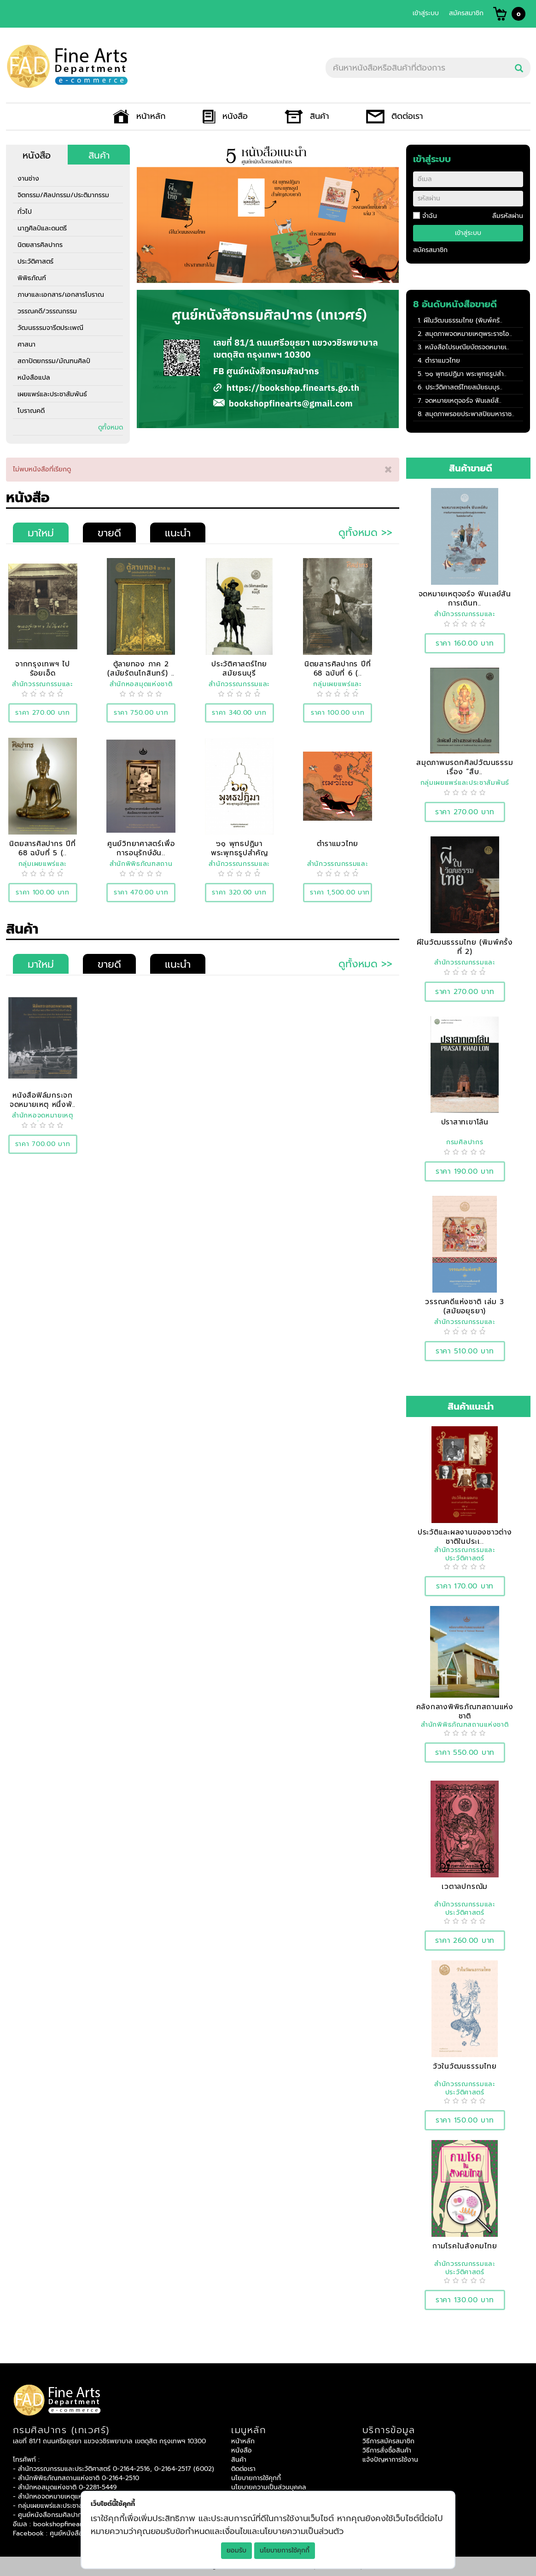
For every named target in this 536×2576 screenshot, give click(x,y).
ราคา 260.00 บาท (465, 1940)
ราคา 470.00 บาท (141, 892)
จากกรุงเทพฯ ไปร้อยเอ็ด (42, 668)
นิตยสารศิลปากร (40, 245)
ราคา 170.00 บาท (465, 1586)
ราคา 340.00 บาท (239, 713)
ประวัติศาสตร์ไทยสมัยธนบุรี (239, 668)
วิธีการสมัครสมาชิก (388, 2441)
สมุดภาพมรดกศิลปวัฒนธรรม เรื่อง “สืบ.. (464, 767)
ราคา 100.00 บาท (338, 713)
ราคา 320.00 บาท (239, 892)
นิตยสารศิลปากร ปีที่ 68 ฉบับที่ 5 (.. (42, 848)
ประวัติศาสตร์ (35, 261)
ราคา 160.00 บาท (465, 643)
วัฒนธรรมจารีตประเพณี (50, 328)
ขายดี (109, 533)
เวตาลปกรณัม (465, 1886)
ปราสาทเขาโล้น (465, 1122)
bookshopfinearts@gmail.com (79, 2524)
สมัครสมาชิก (466, 13)
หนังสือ (225, 116)
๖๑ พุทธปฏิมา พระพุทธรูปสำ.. (466, 374)
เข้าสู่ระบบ (426, 13)
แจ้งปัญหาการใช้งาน (390, 2459)
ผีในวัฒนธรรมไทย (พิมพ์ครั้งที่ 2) (465, 947)
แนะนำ (178, 533)
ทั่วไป (24, 212)
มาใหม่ (41, 533)
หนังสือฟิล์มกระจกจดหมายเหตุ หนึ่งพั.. (43, 1100)
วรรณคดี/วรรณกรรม (47, 311)
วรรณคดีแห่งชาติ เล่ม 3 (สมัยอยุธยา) (464, 1306)
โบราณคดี (31, 411)
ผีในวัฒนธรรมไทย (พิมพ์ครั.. (463, 320)
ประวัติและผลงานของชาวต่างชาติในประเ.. (465, 1537)
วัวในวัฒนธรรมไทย (465, 2066)
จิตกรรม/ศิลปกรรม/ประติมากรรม (63, 195)
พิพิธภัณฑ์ (31, 278)
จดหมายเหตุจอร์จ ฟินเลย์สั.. (463, 401)
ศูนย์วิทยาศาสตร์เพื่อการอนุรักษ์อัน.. (141, 848)
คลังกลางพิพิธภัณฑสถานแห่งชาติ (464, 1711)
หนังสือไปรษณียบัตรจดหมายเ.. (467, 347)
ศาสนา (26, 344)
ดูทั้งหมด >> (365, 532)
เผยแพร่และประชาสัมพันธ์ (52, 394)
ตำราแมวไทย (442, 360)
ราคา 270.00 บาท (42, 713)
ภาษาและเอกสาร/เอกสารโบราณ (60, 295)
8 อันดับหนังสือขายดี (455, 304)
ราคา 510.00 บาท (465, 1351)
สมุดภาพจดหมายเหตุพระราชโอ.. (468, 334)
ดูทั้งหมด (110, 427)
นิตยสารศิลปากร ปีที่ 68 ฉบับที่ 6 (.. (337, 668)
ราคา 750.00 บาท (141, 713)
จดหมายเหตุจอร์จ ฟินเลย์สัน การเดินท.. (465, 598)
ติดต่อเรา (394, 116)
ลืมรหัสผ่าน (507, 216)
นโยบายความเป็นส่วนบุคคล (268, 2487)
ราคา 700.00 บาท (42, 1144)
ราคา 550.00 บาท (465, 1752)
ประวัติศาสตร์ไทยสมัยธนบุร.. (463, 387)
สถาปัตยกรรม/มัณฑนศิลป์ (53, 361)
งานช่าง (28, 178)
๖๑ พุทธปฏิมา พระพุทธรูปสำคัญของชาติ (239, 852)
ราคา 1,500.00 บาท (340, 892)
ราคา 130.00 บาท (465, 2299)
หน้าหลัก (139, 116)
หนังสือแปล (33, 377)
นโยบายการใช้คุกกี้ (284, 2550)
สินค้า (307, 116)
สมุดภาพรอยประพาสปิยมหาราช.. (469, 414)
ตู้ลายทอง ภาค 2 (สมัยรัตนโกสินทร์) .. (141, 668)
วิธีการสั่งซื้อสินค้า (386, 2450)
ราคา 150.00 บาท (465, 2120)
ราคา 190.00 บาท (465, 1171)
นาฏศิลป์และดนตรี (42, 228)
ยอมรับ (236, 2550)
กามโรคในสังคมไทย (464, 2246)
